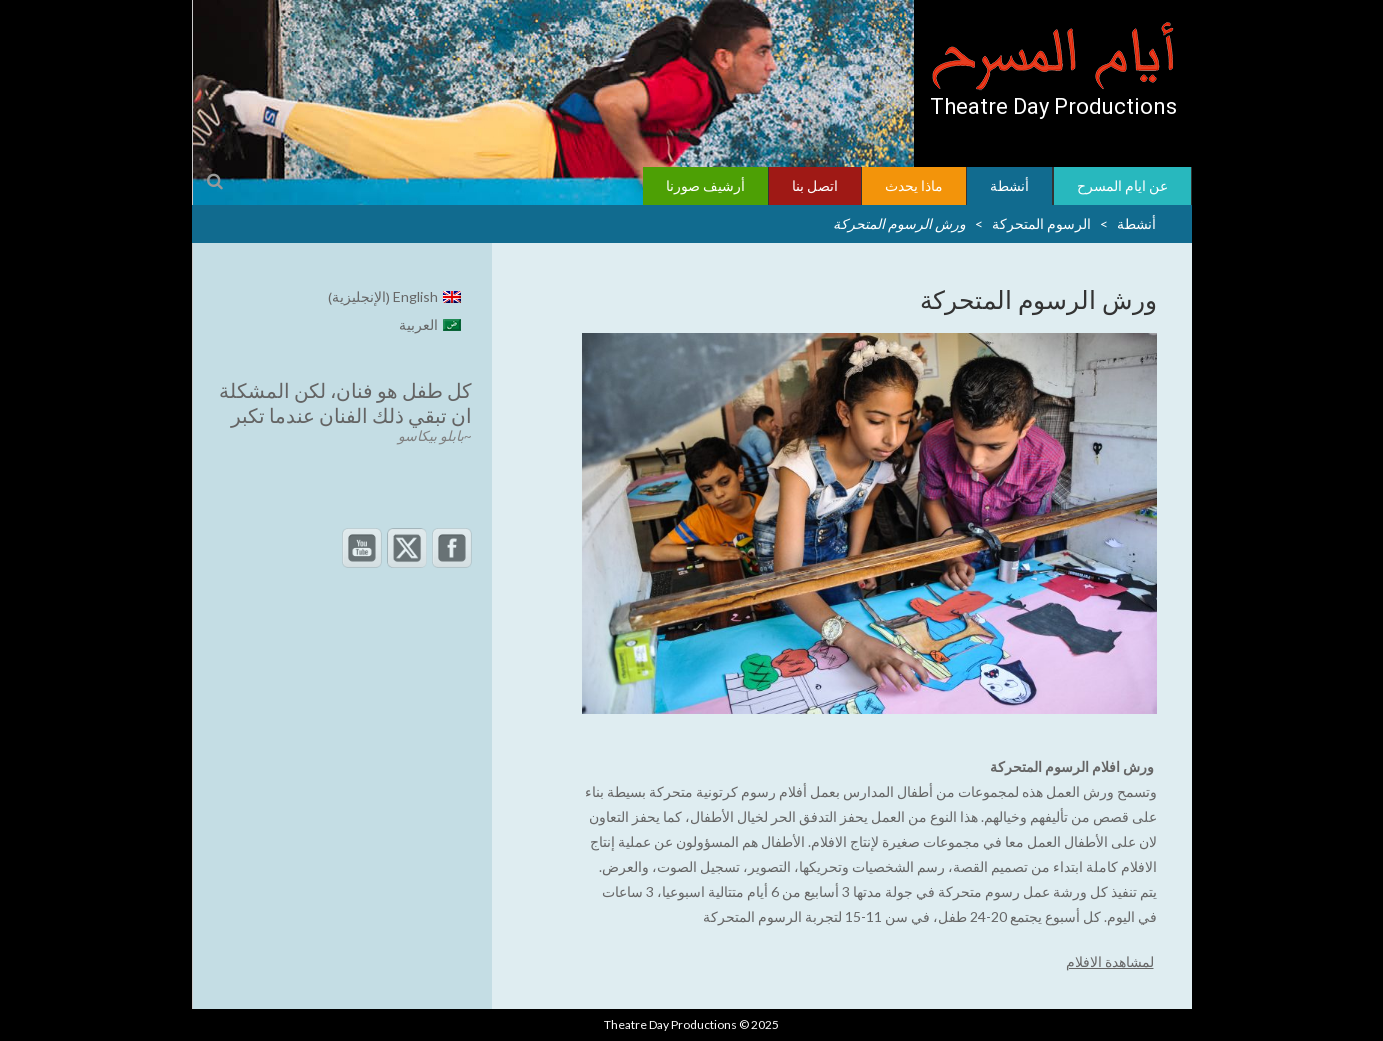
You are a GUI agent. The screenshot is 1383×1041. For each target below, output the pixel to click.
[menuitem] (395, 297)
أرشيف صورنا (705, 185)
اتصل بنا (815, 185)
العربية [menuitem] (418, 324)
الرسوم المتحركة (1041, 223)
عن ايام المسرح (1122, 185)
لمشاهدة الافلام (1110, 961)
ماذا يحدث (914, 185)
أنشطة (1009, 185)
